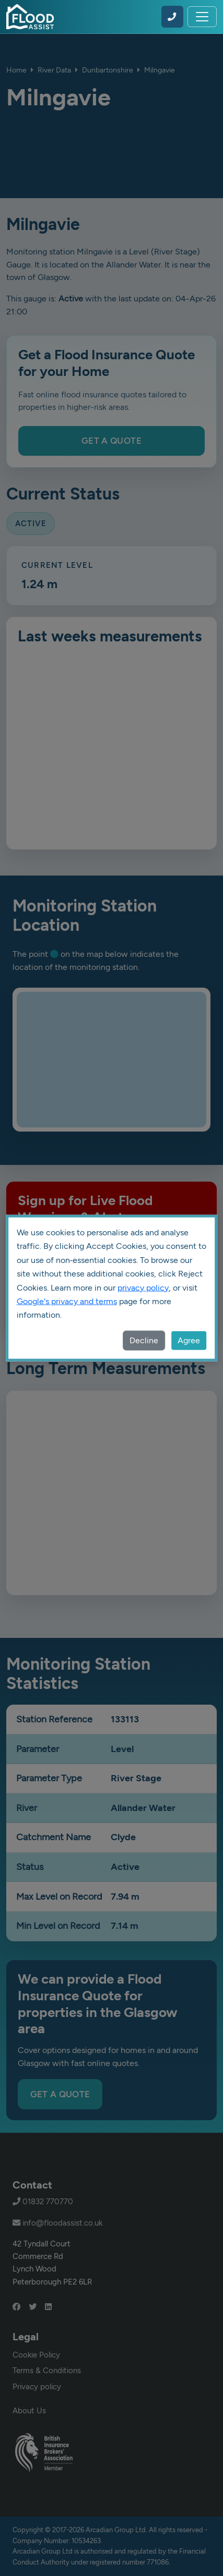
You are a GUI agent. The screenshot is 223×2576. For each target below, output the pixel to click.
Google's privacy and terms (67, 1301)
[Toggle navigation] (202, 16)
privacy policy (143, 1287)
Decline (144, 1340)
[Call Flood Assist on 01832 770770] (172, 17)
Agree (189, 1340)
